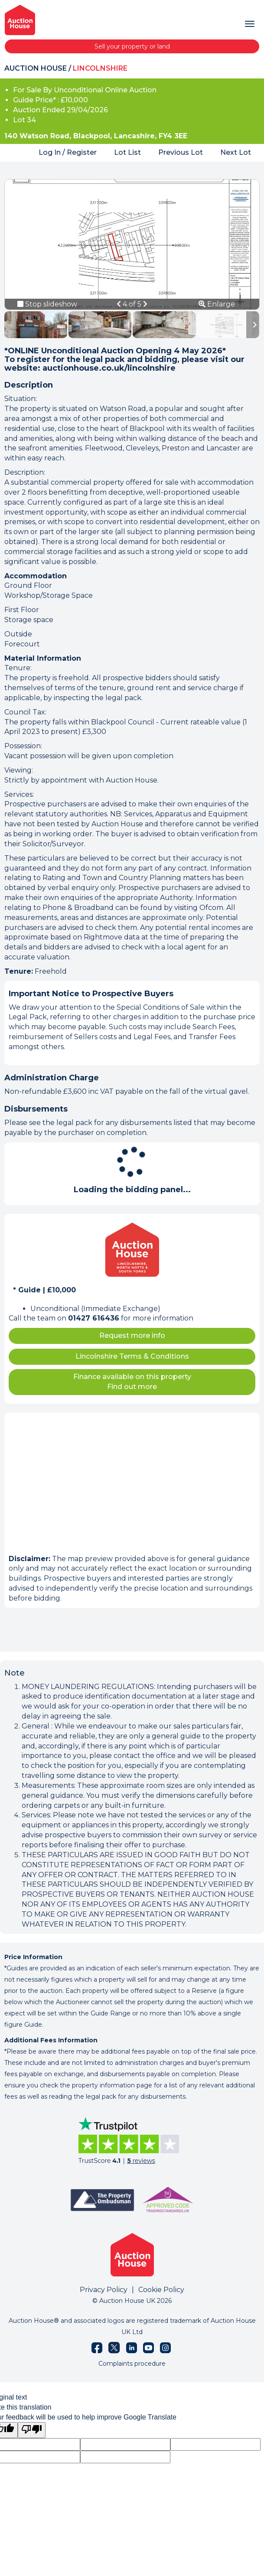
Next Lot (235, 152)
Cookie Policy (161, 2290)
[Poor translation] (32, 2430)
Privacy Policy (103, 2290)
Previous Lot (180, 152)
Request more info (132, 1335)
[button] (120, 304)
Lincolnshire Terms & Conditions (132, 1356)
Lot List (127, 152)
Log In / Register (68, 152)
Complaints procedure (132, 2363)
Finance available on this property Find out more (132, 1382)
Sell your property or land (132, 46)
